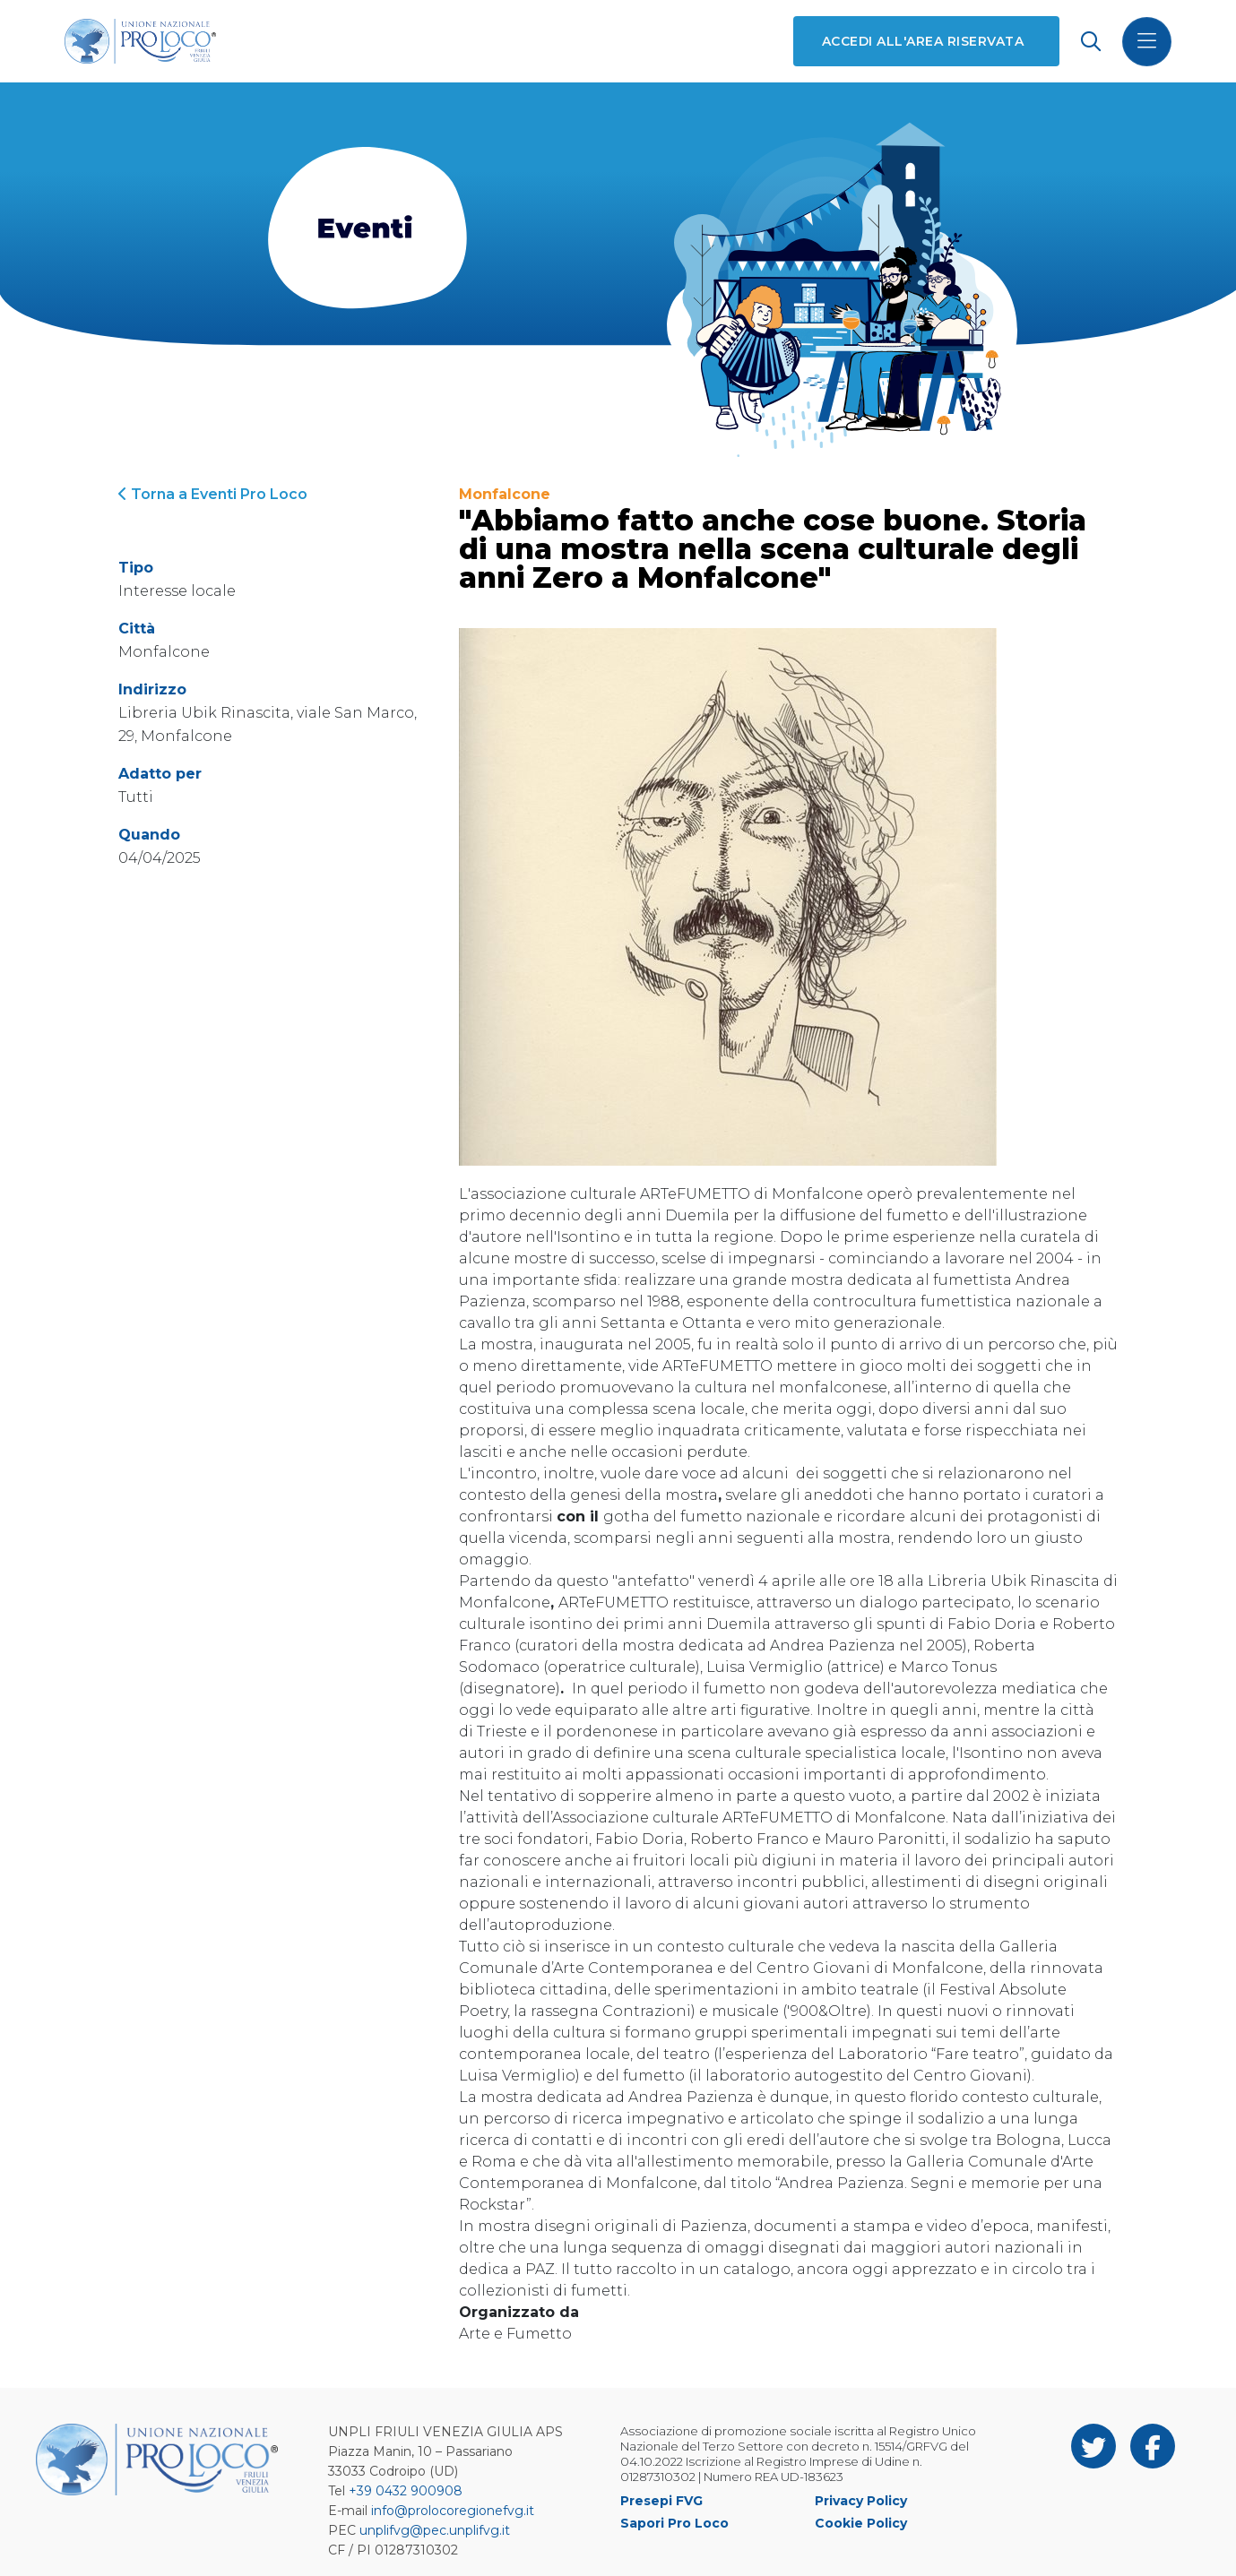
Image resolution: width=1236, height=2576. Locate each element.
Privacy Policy (861, 2501)
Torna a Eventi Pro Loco (212, 494)
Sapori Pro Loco (674, 2523)
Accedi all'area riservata (923, 41)
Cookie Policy (861, 2523)
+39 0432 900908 (405, 2491)
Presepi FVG (661, 2501)
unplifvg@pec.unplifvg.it (434, 2530)
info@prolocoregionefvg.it (452, 2511)
